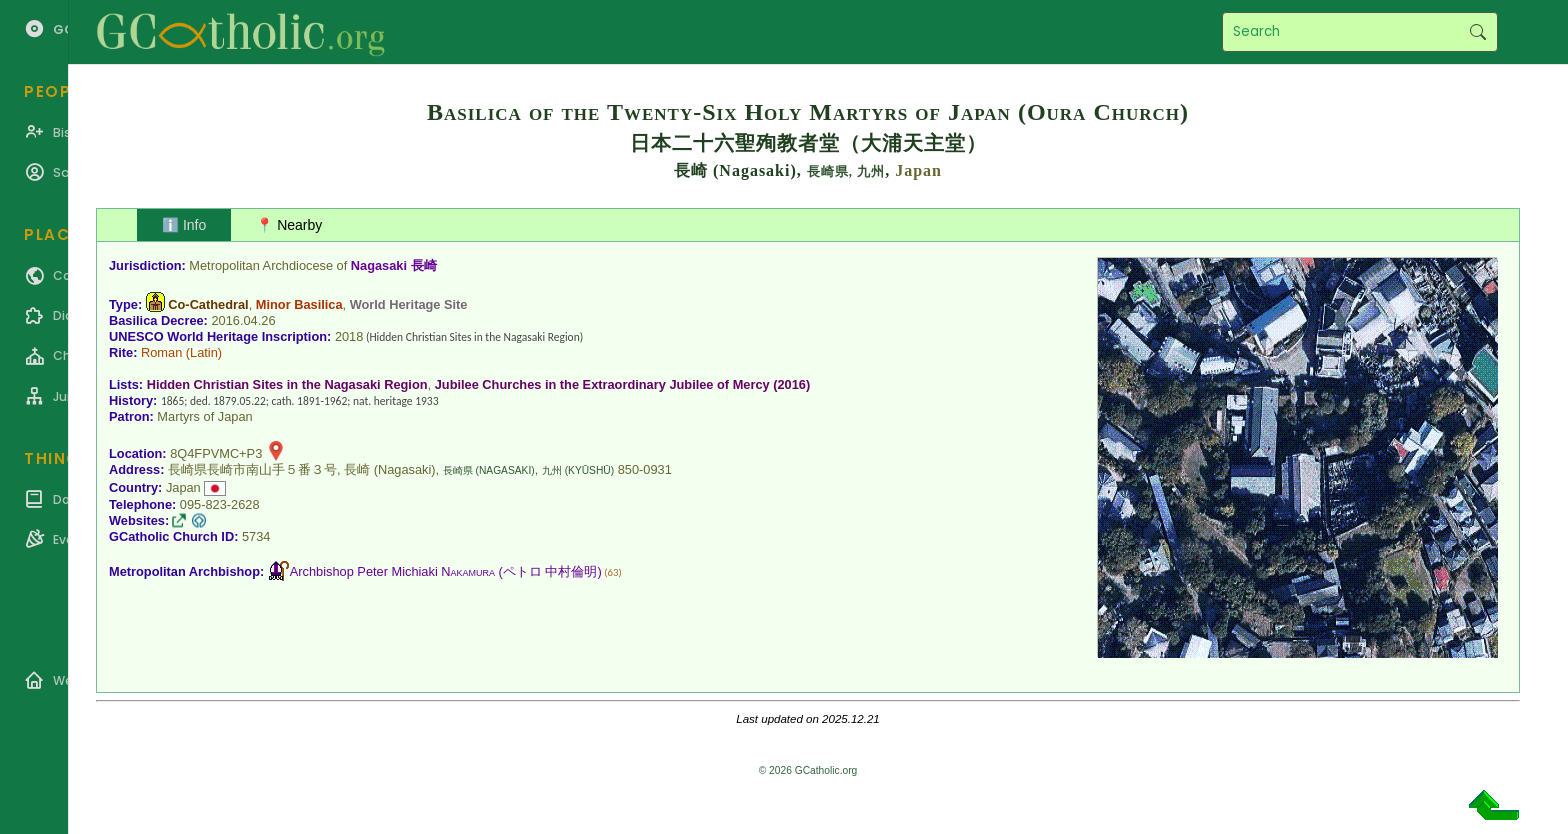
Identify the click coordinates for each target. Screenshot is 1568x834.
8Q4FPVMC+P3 (216, 453)
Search (1477, 32)
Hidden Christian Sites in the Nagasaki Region (287, 384)
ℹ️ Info (184, 225)
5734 (256, 536)
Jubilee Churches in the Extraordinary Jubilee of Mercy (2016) (623, 384)
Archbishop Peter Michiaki (392, 571)
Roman (161, 352)
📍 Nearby (289, 225)
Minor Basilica (299, 304)
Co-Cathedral (208, 304)
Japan (918, 170)
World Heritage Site (409, 304)
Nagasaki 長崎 (394, 265)
